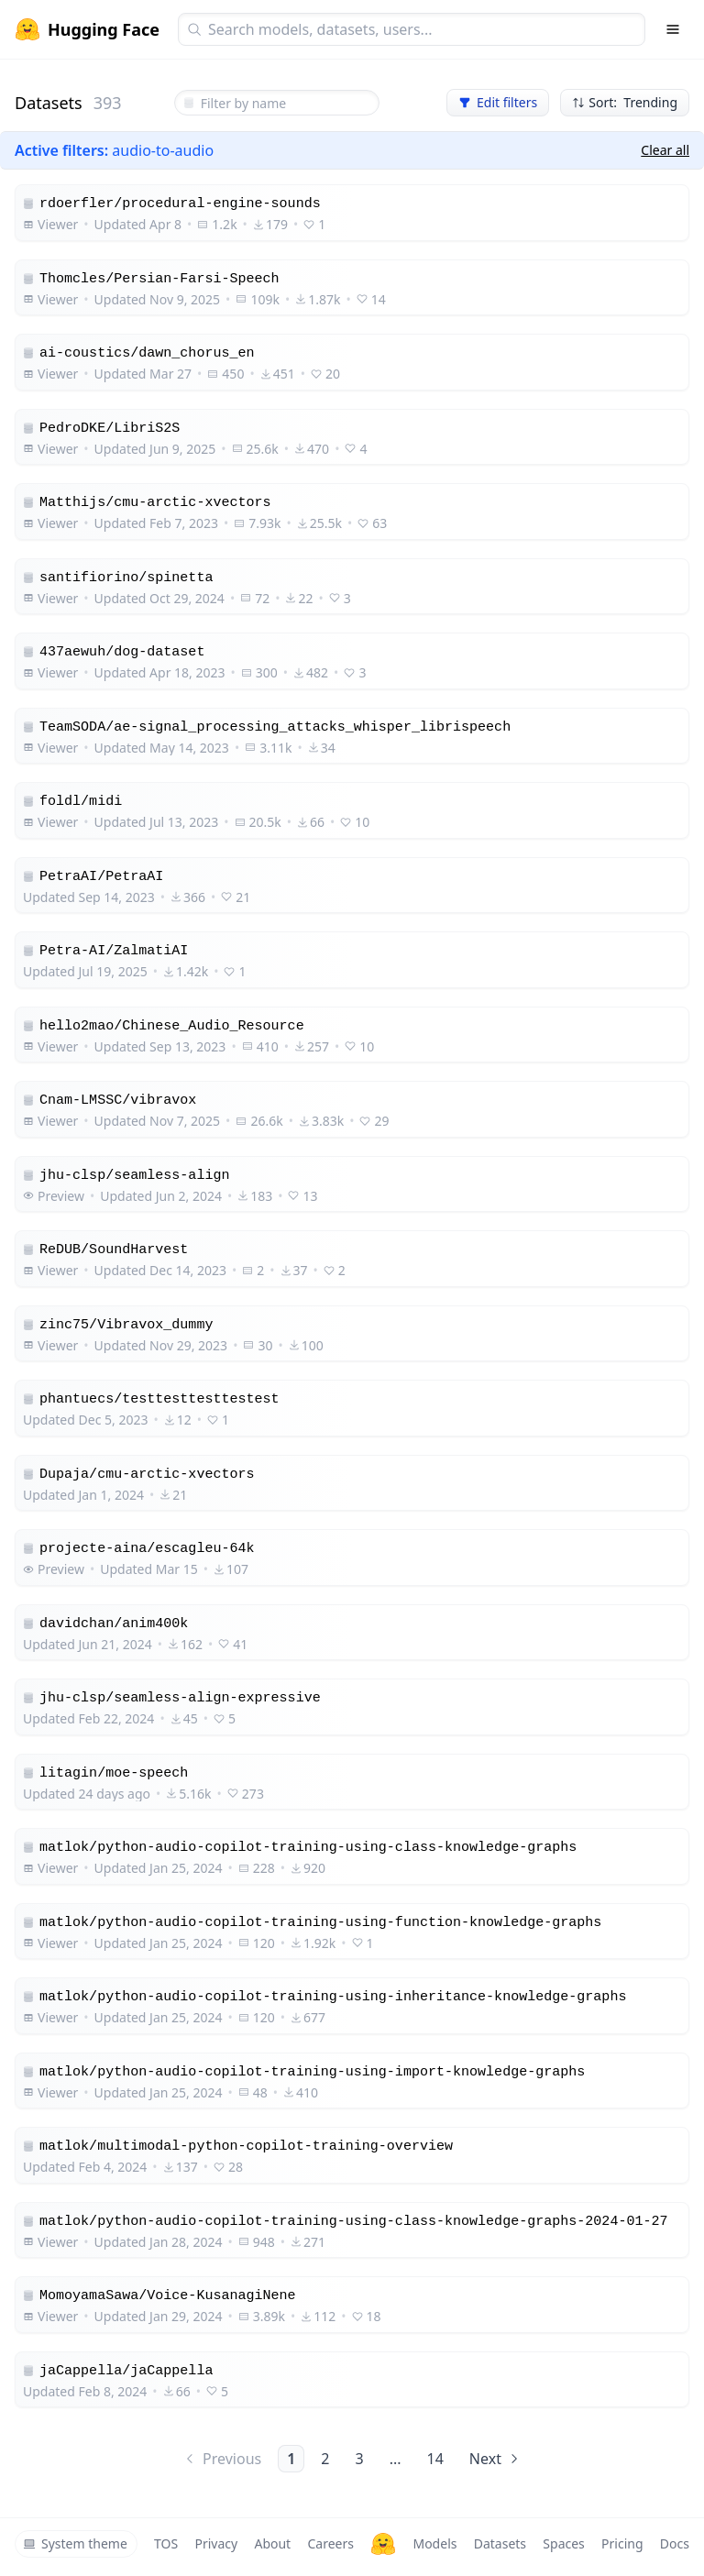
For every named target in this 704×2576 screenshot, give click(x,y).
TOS (166, 2543)
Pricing (622, 2543)
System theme (75, 2543)
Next (495, 2459)
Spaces (563, 2543)
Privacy (215, 2543)
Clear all (665, 150)
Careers (330, 2543)
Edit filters (497, 102)
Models (434, 2543)
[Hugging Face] (383, 2544)
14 (435, 2459)
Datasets (500, 2543)
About (272, 2543)
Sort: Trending (624, 102)
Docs (674, 2543)
